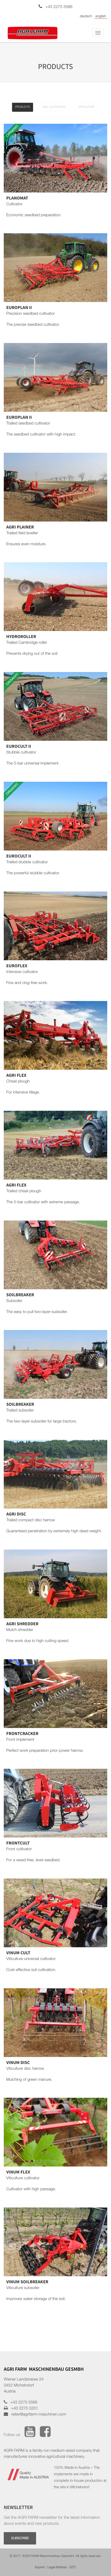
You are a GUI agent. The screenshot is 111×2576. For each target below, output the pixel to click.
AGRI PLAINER (20, 527)
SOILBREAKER (20, 1295)
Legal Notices (57, 2567)
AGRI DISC (16, 1514)
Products (22, 107)
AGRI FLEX (16, 1075)
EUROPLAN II (19, 307)
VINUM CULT (18, 1953)
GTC (72, 2567)
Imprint (40, 2567)
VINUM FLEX (18, 2172)
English (100, 16)
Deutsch (86, 16)
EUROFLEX (16, 965)
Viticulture (86, 107)
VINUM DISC (18, 2062)
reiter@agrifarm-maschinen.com (37, 2415)
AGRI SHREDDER (22, 1623)
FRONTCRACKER (22, 1733)
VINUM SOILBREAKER (27, 2281)
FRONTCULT (18, 1843)
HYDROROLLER (21, 636)
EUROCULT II (18, 746)
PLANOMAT (17, 198)
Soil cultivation (54, 107)
